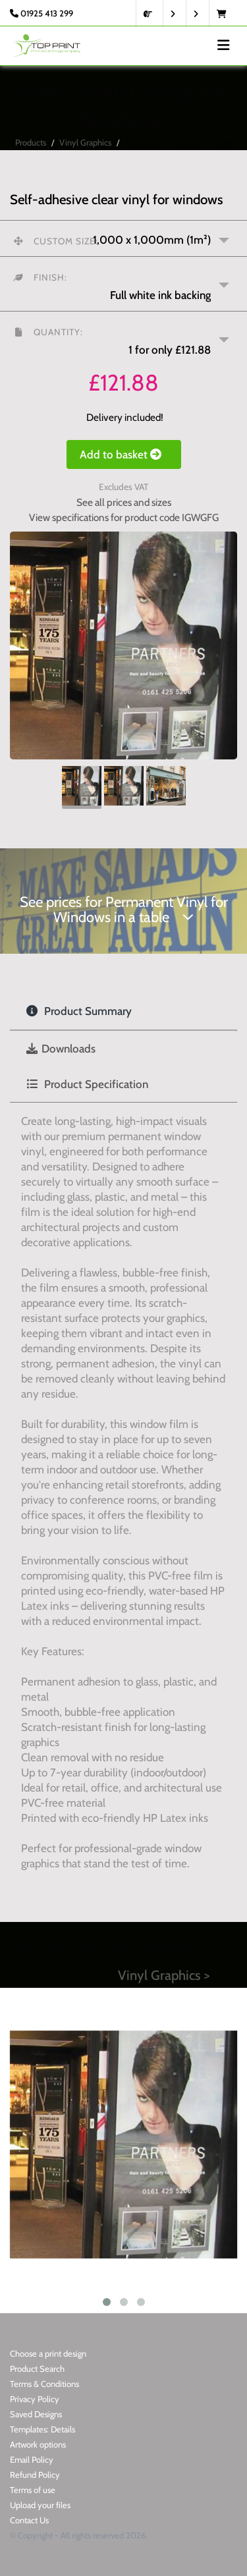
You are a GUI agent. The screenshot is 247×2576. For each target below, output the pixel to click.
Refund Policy (35, 2474)
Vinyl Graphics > (163, 1975)
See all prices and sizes (123, 502)
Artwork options (38, 2444)
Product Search (37, 2368)
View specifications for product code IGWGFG (124, 517)
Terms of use (32, 2489)
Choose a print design (48, 2353)
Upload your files (40, 2505)
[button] (123, 283)
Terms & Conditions (44, 2383)
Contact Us (29, 2520)
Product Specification (87, 1084)
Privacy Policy (34, 2399)
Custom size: (55, 241)
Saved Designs (36, 2414)
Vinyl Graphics (85, 142)
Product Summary (79, 1011)
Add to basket (124, 454)
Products (30, 142)
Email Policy (31, 2459)
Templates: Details (42, 2429)
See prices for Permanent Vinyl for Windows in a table (124, 909)
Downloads (61, 1048)
